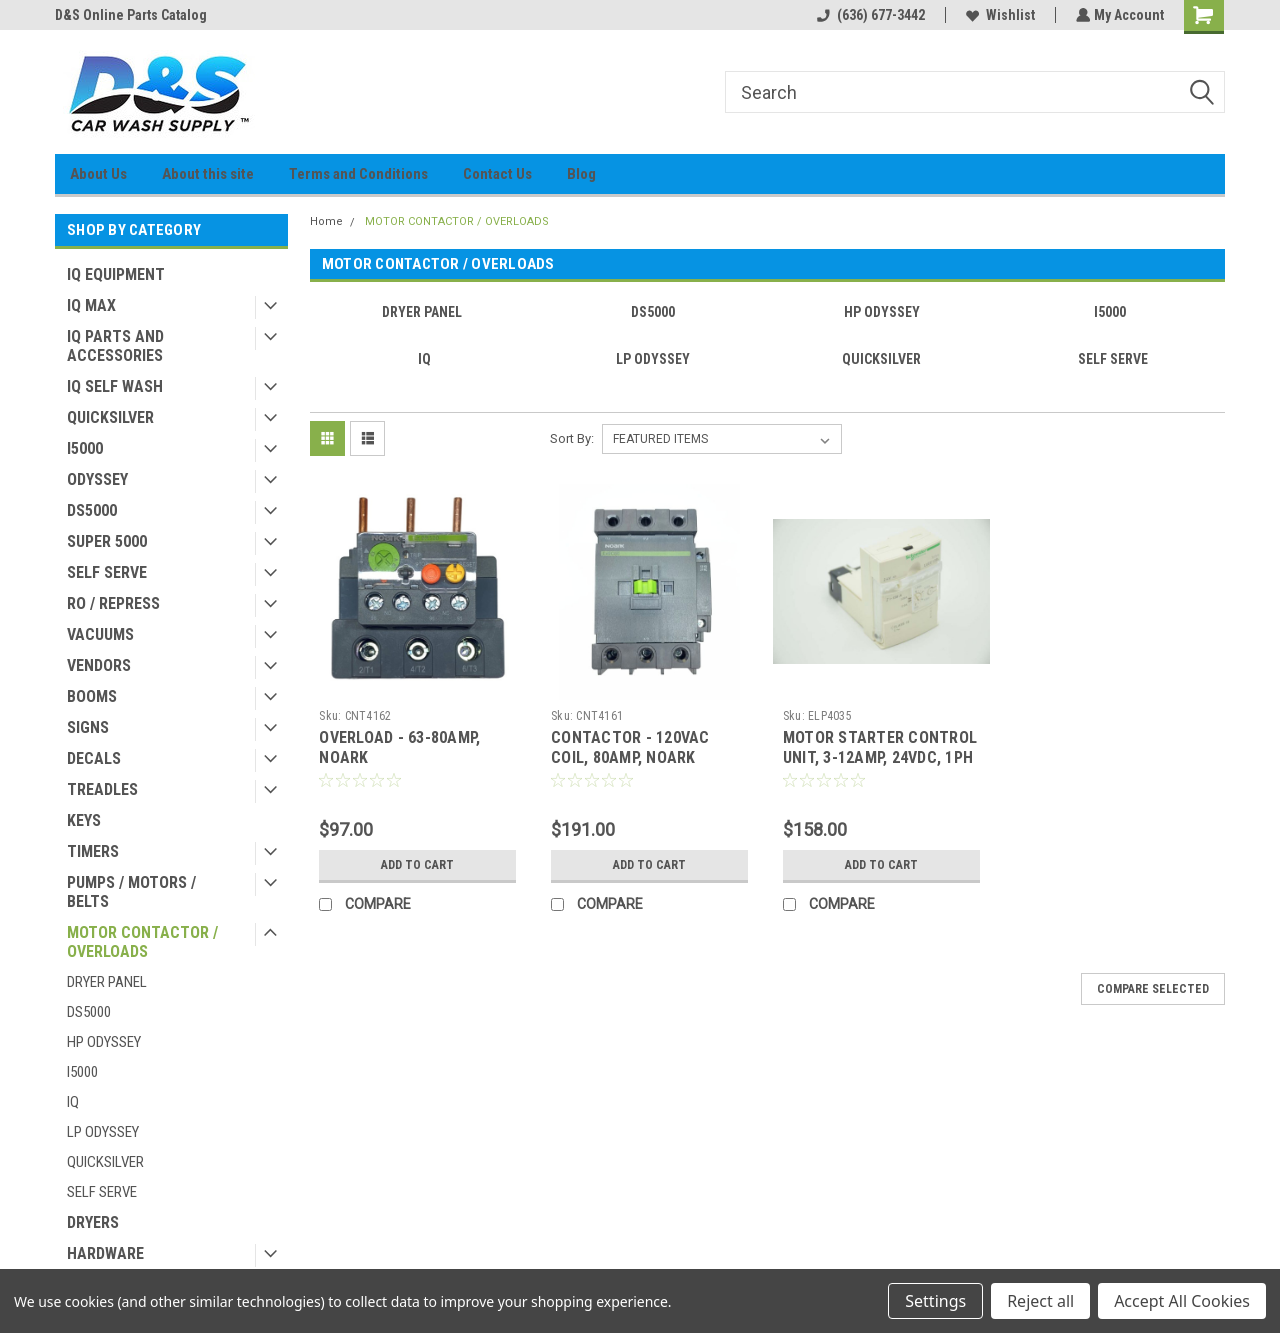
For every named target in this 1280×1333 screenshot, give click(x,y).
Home (326, 221)
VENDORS (99, 665)
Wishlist (998, 15)
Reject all (1040, 1301)
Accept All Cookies (1182, 1301)
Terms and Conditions (358, 174)
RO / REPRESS (113, 603)
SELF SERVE (107, 572)
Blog (581, 174)
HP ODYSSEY (104, 1042)
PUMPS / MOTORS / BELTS (131, 892)
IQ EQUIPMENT (116, 274)
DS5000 (92, 510)
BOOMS (92, 696)
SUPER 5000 (107, 541)
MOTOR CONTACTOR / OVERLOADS (142, 942)
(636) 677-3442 (869, 15)
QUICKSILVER (110, 417)
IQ (73, 1102)
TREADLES (102, 789)
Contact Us (497, 174)
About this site (208, 174)
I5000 (85, 448)
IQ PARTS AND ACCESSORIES (115, 346)
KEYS (84, 820)
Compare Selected (1153, 989)
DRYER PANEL (107, 982)
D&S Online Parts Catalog (131, 15)
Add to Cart (417, 865)
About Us (98, 174)
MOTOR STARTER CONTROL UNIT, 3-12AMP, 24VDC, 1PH (880, 747)
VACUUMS (100, 634)
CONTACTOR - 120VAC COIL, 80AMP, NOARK (630, 747)
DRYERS (93, 1222)
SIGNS (88, 727)
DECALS (94, 758)
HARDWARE (105, 1253)
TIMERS (93, 851)
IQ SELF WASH (115, 386)
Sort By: (572, 438)
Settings (935, 1301)
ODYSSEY (97, 479)
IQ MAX (91, 305)
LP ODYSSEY (103, 1132)
